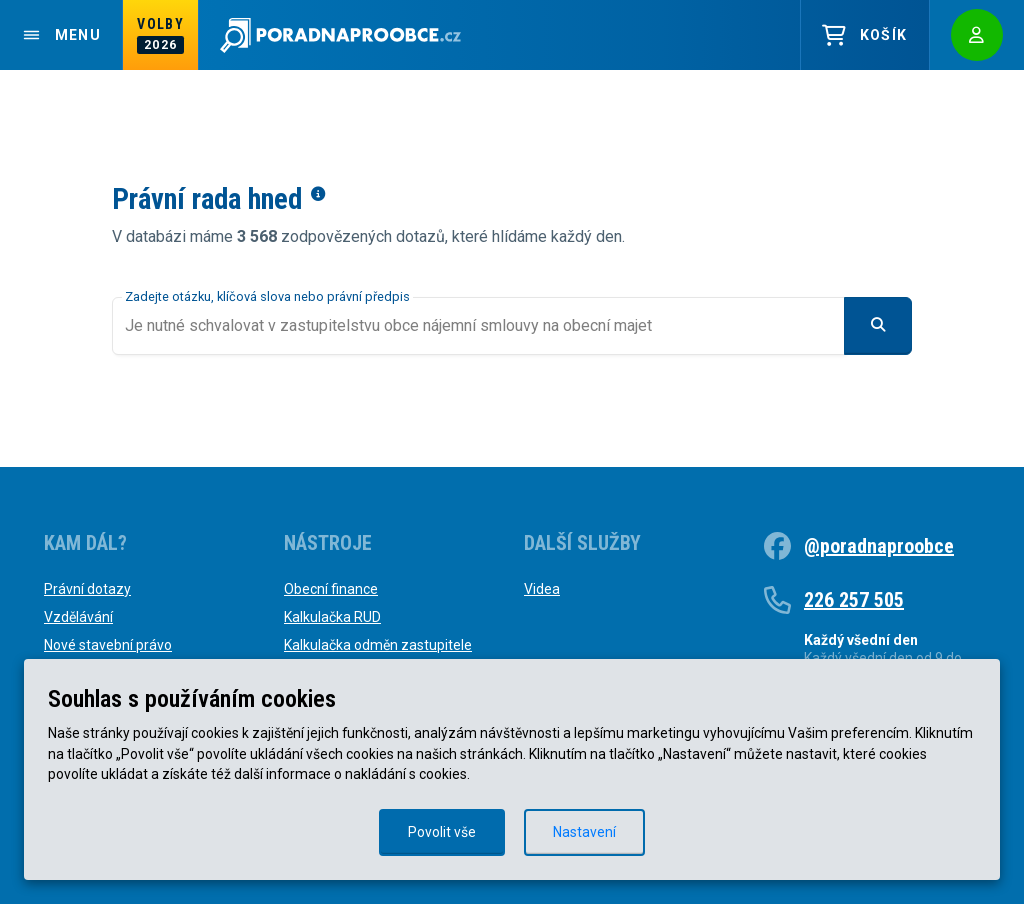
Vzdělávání (78, 617)
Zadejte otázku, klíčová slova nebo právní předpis (267, 296)
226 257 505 (854, 600)
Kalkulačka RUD (332, 617)
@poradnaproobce (879, 546)
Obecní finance (331, 589)
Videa (542, 589)
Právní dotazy (87, 589)
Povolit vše (442, 832)
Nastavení (584, 832)
